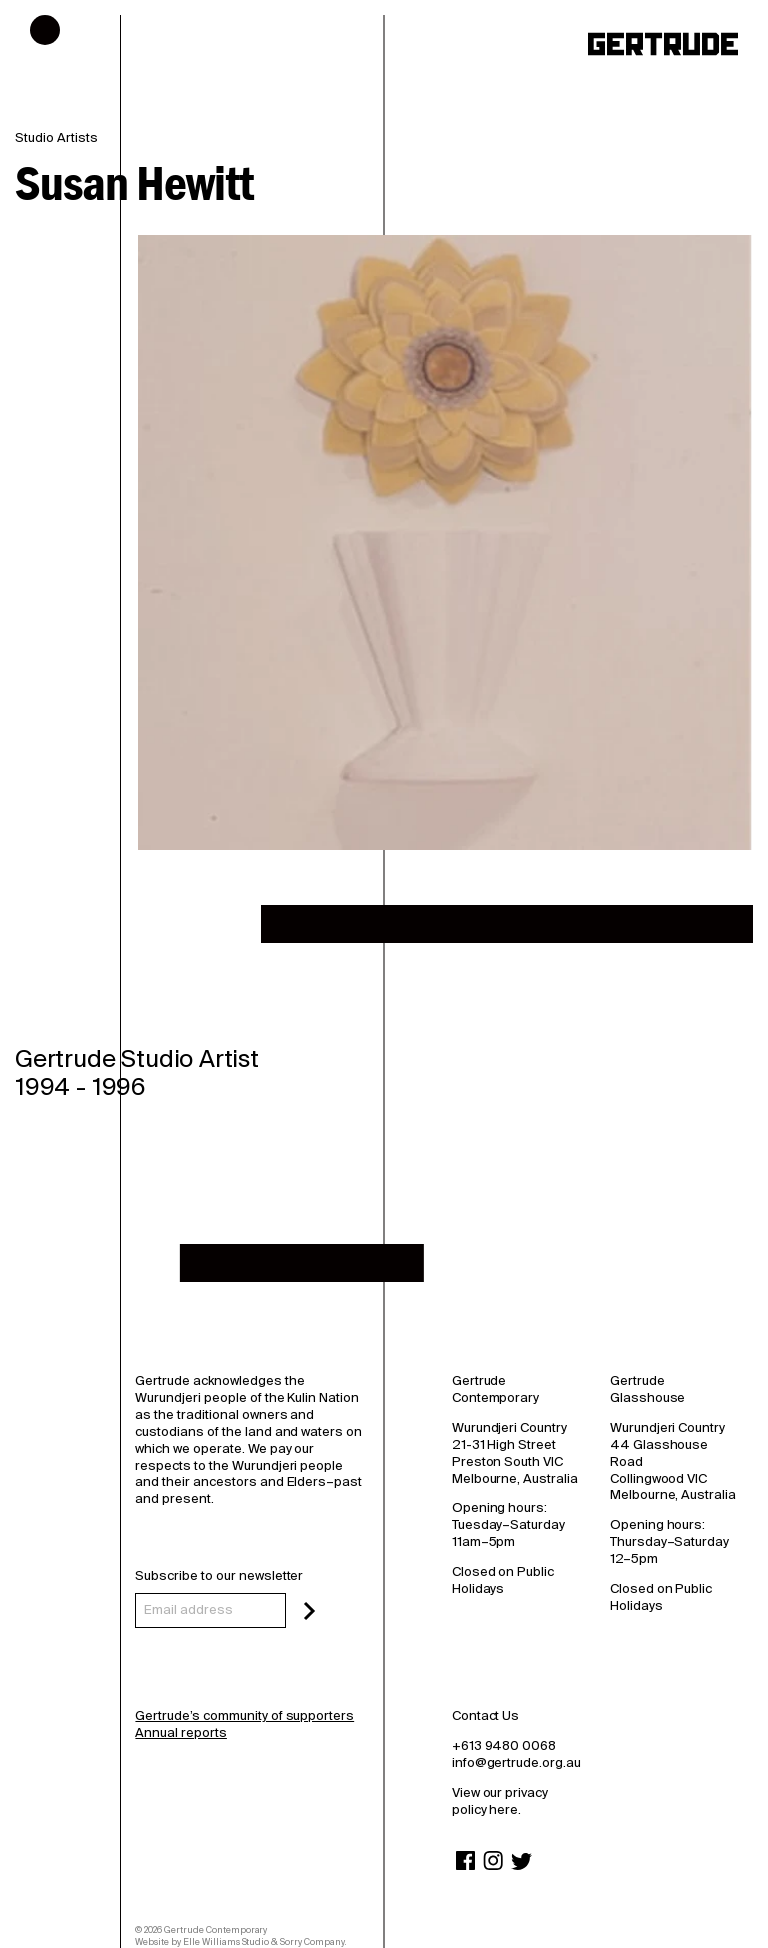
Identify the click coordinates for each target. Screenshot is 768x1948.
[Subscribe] (309, 1611)
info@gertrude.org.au (516, 1762)
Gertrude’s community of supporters (244, 1715)
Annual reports (180, 1732)
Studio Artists (56, 138)
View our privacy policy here (500, 1801)
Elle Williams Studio (226, 1942)
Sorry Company (312, 1942)
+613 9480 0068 (504, 1745)
